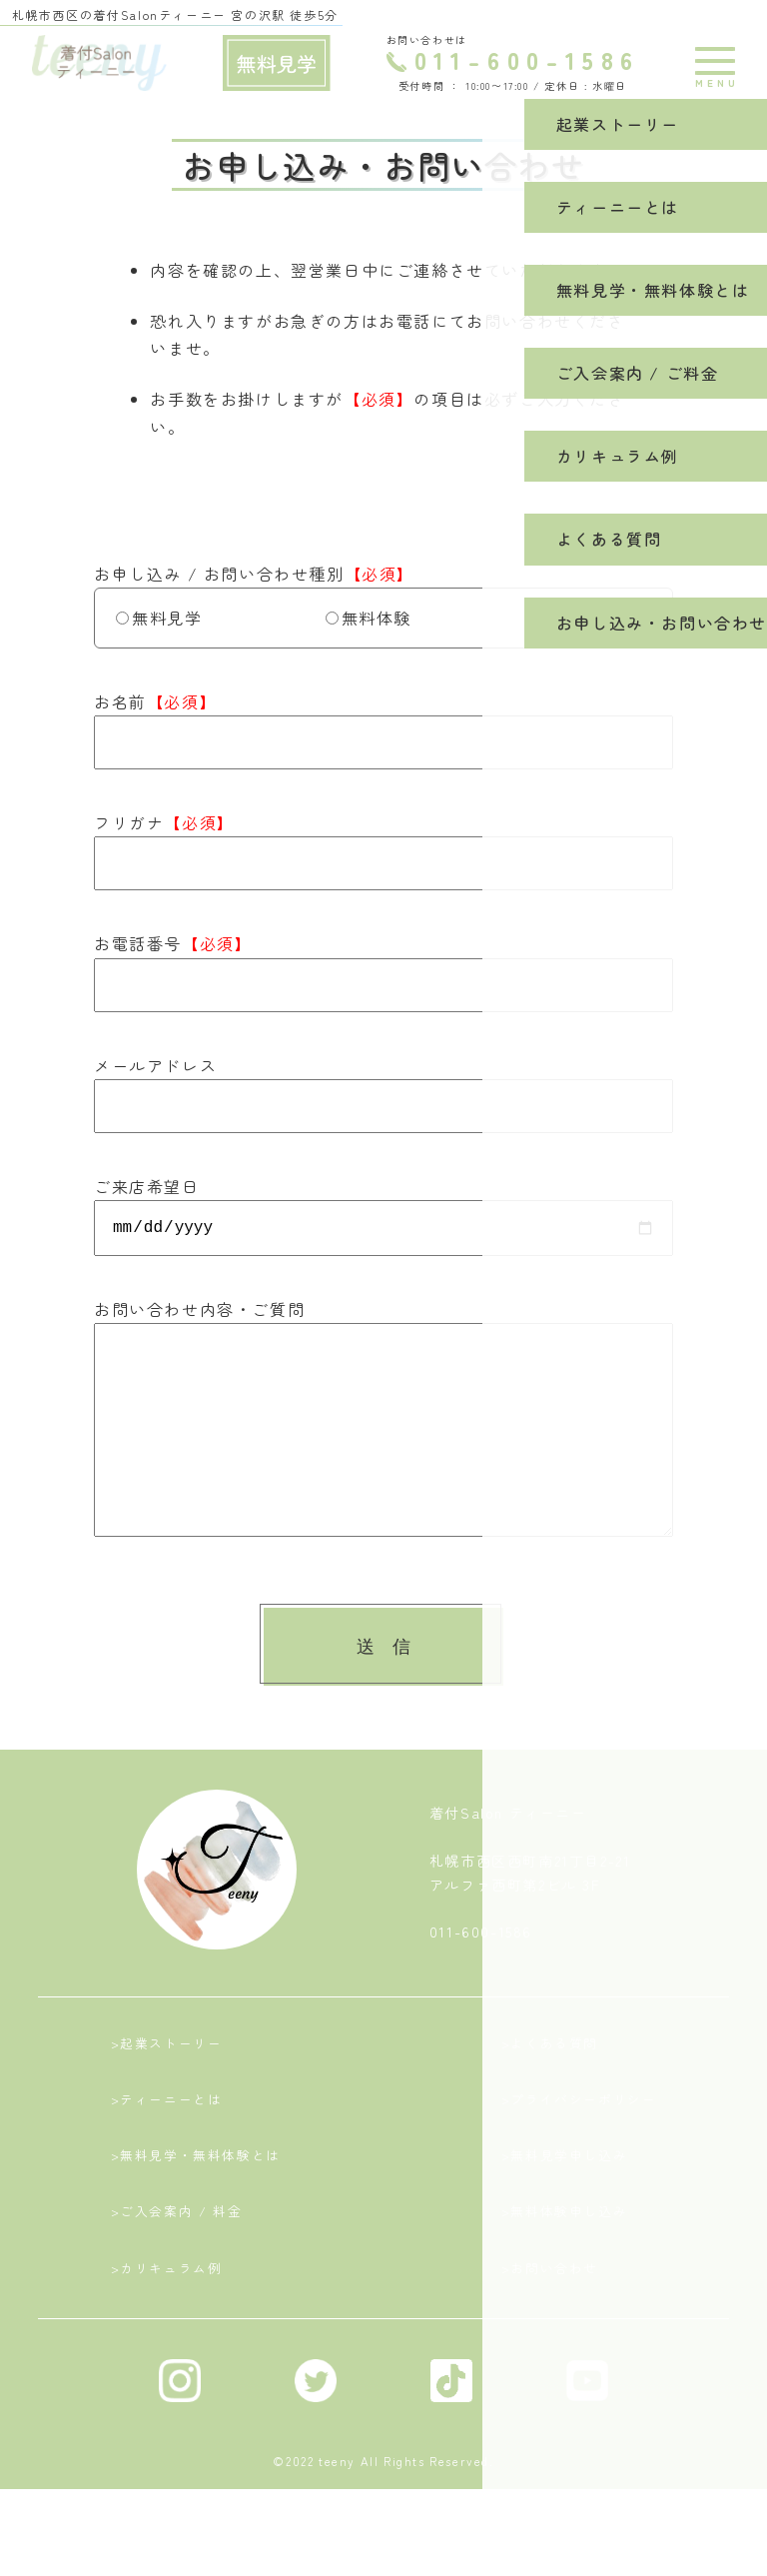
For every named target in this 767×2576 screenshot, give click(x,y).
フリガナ (164, 822)
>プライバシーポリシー (579, 2156)
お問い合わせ (595, 618)
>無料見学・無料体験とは (196, 2220)
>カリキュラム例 (165, 2347)
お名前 (155, 701)
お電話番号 (173, 943)
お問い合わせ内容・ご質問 (199, 1313)
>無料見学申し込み (563, 2220)
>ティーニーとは (165, 2156)
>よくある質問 (548, 2092)
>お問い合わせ (548, 2347)
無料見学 (159, 618)
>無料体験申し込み (563, 2284)
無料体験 (368, 618)
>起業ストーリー (165, 2092)
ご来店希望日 (147, 1186)
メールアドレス (155, 1065)
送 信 (383, 1691)
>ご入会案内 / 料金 (175, 2284)
